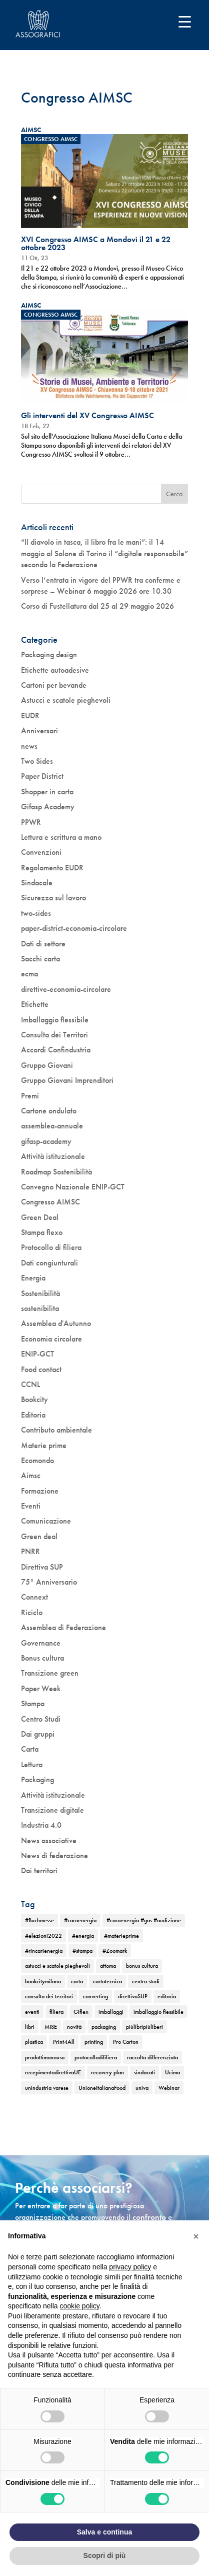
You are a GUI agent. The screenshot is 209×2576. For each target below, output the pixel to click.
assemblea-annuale (52, 1125)
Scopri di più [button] (105, 2555)
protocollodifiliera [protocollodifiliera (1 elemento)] (95, 2057)
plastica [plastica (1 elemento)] (34, 2042)
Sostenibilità (40, 1293)
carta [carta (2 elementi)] (77, 1981)
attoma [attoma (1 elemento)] (108, 1966)
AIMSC (31, 129)
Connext (34, 1597)
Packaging (37, 1779)
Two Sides (37, 761)
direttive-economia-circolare (66, 989)
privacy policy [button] (130, 2267)
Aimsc (30, 1475)
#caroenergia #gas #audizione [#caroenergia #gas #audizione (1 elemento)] (143, 1920)
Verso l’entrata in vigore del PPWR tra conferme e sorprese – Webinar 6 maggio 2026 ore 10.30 (100, 585)
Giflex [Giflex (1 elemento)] (81, 2012)
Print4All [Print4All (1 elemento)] (63, 2042)
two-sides (36, 913)
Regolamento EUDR (52, 867)
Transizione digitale (52, 1810)
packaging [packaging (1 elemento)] (104, 2027)
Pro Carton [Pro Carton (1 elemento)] (125, 2042)
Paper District (42, 776)
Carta (29, 1749)
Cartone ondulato (48, 1110)
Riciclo (31, 1612)
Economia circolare (51, 1339)
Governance (40, 1643)
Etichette (34, 1004)
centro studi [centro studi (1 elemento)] (146, 1981)
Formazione (39, 1491)
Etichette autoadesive (55, 670)
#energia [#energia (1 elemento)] (83, 1936)
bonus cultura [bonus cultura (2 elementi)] (142, 1966)
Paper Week (40, 1688)
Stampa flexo (41, 1232)
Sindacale (36, 882)
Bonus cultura (42, 1658)
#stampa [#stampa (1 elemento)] (82, 1951)
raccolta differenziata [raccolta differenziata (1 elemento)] (152, 2057)
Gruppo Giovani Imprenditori (67, 1080)
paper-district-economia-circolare (74, 928)
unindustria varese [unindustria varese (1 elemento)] (46, 2088)
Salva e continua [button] (104, 2532)
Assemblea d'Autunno (56, 1323)
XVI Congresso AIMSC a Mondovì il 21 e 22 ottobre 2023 (95, 243)
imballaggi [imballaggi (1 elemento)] (111, 2012)
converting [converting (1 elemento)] (95, 1996)
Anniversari (39, 730)
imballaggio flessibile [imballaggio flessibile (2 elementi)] (159, 2012)
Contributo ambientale (56, 1430)
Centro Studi (40, 1719)
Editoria (33, 1415)
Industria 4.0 (41, 1825)
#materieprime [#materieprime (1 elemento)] (121, 1936)
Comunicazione (46, 1521)
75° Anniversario (49, 1582)
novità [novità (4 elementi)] (74, 2027)
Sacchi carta (40, 958)
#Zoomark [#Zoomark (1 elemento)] (114, 1951)
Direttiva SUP (42, 1567)
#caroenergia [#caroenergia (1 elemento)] (80, 1920)
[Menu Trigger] (184, 21)
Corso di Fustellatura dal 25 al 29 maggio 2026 (97, 606)
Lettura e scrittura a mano (61, 837)
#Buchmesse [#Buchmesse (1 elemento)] (39, 1920)
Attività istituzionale (53, 1156)
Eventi (30, 1506)
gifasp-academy (46, 1141)
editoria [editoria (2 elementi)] (167, 1996)
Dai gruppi (37, 1734)
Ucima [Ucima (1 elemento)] (172, 2072)
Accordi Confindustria (55, 1049)
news (29, 746)
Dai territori (39, 1870)
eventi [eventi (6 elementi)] (32, 2012)
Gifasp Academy (47, 806)
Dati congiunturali (49, 1262)
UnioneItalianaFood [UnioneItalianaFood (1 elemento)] (102, 2088)
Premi (30, 1095)
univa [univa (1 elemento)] (142, 2088)
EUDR (30, 715)
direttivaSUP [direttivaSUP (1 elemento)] (133, 1996)
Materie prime (43, 1445)
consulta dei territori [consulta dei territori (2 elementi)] (49, 1996)
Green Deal (39, 1217)
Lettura (31, 1764)
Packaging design (49, 654)
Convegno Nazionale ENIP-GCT (72, 1186)
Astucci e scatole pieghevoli (65, 700)
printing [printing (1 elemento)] (93, 2042)
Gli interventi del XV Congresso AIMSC (87, 415)
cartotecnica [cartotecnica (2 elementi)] (107, 1981)
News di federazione (54, 1855)
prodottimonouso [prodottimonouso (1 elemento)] (44, 2057)
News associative (48, 1840)
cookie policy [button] (80, 2306)
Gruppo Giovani (47, 1065)
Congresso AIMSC (51, 139)
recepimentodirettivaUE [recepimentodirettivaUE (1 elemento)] (53, 2072)
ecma (29, 973)
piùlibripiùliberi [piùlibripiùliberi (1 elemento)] (144, 2027)
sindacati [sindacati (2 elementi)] (144, 2072)
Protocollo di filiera (51, 1247)
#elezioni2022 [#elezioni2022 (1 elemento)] (43, 1936)
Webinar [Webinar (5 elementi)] (169, 2088)
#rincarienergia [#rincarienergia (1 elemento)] (43, 1951)
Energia (33, 1277)
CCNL (30, 1384)
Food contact (41, 1369)
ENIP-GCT (37, 1354)
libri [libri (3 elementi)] (29, 2027)
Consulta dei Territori (54, 1034)
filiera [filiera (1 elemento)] (57, 2012)
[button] (196, 2236)
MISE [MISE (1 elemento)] (50, 2027)
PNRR (30, 1551)
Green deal (39, 1536)
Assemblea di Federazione (63, 1627)
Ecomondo (37, 1460)
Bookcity (34, 1399)
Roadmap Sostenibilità (56, 1171)
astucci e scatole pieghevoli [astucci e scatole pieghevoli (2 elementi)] (57, 1966)
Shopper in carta (47, 791)
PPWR (31, 822)
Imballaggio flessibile (54, 1019)
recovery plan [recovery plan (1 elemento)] (107, 2072)
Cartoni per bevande (53, 685)
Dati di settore (43, 943)
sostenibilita (40, 1308)
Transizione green (49, 1673)
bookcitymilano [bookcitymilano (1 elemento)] (43, 1981)
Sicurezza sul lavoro (53, 897)
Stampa (32, 1703)
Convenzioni (41, 852)
